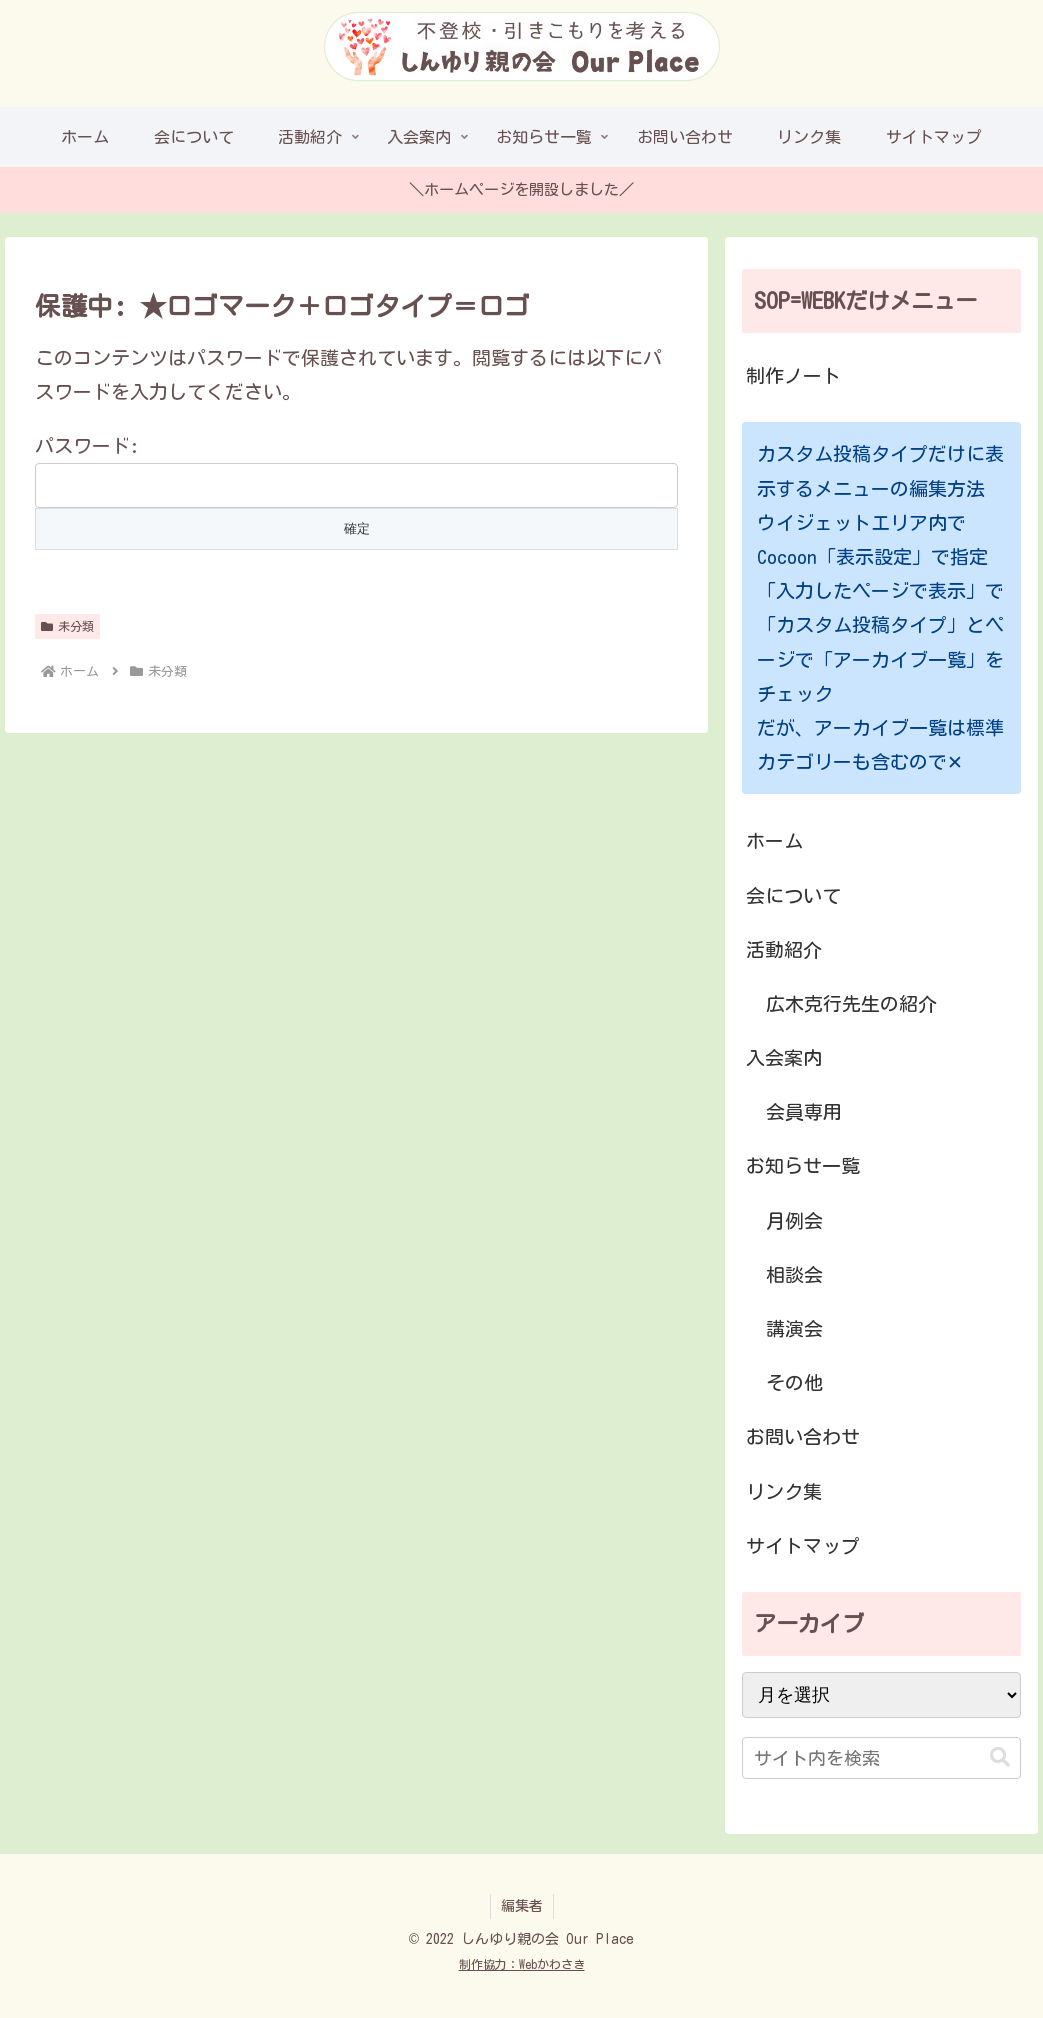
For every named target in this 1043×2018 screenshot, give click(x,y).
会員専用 (804, 1111)
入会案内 (784, 1057)
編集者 (522, 1906)
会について (793, 895)
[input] (882, 1758)
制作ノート (793, 375)
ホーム (774, 840)
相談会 (794, 1274)
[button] (1000, 1757)
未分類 (67, 626)
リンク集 (784, 1491)
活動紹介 (784, 949)
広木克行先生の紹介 (851, 1003)
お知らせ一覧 (803, 1165)
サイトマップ (803, 1545)
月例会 (794, 1220)
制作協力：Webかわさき (522, 1964)
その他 (794, 1382)
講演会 (794, 1328)
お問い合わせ (803, 1436)
